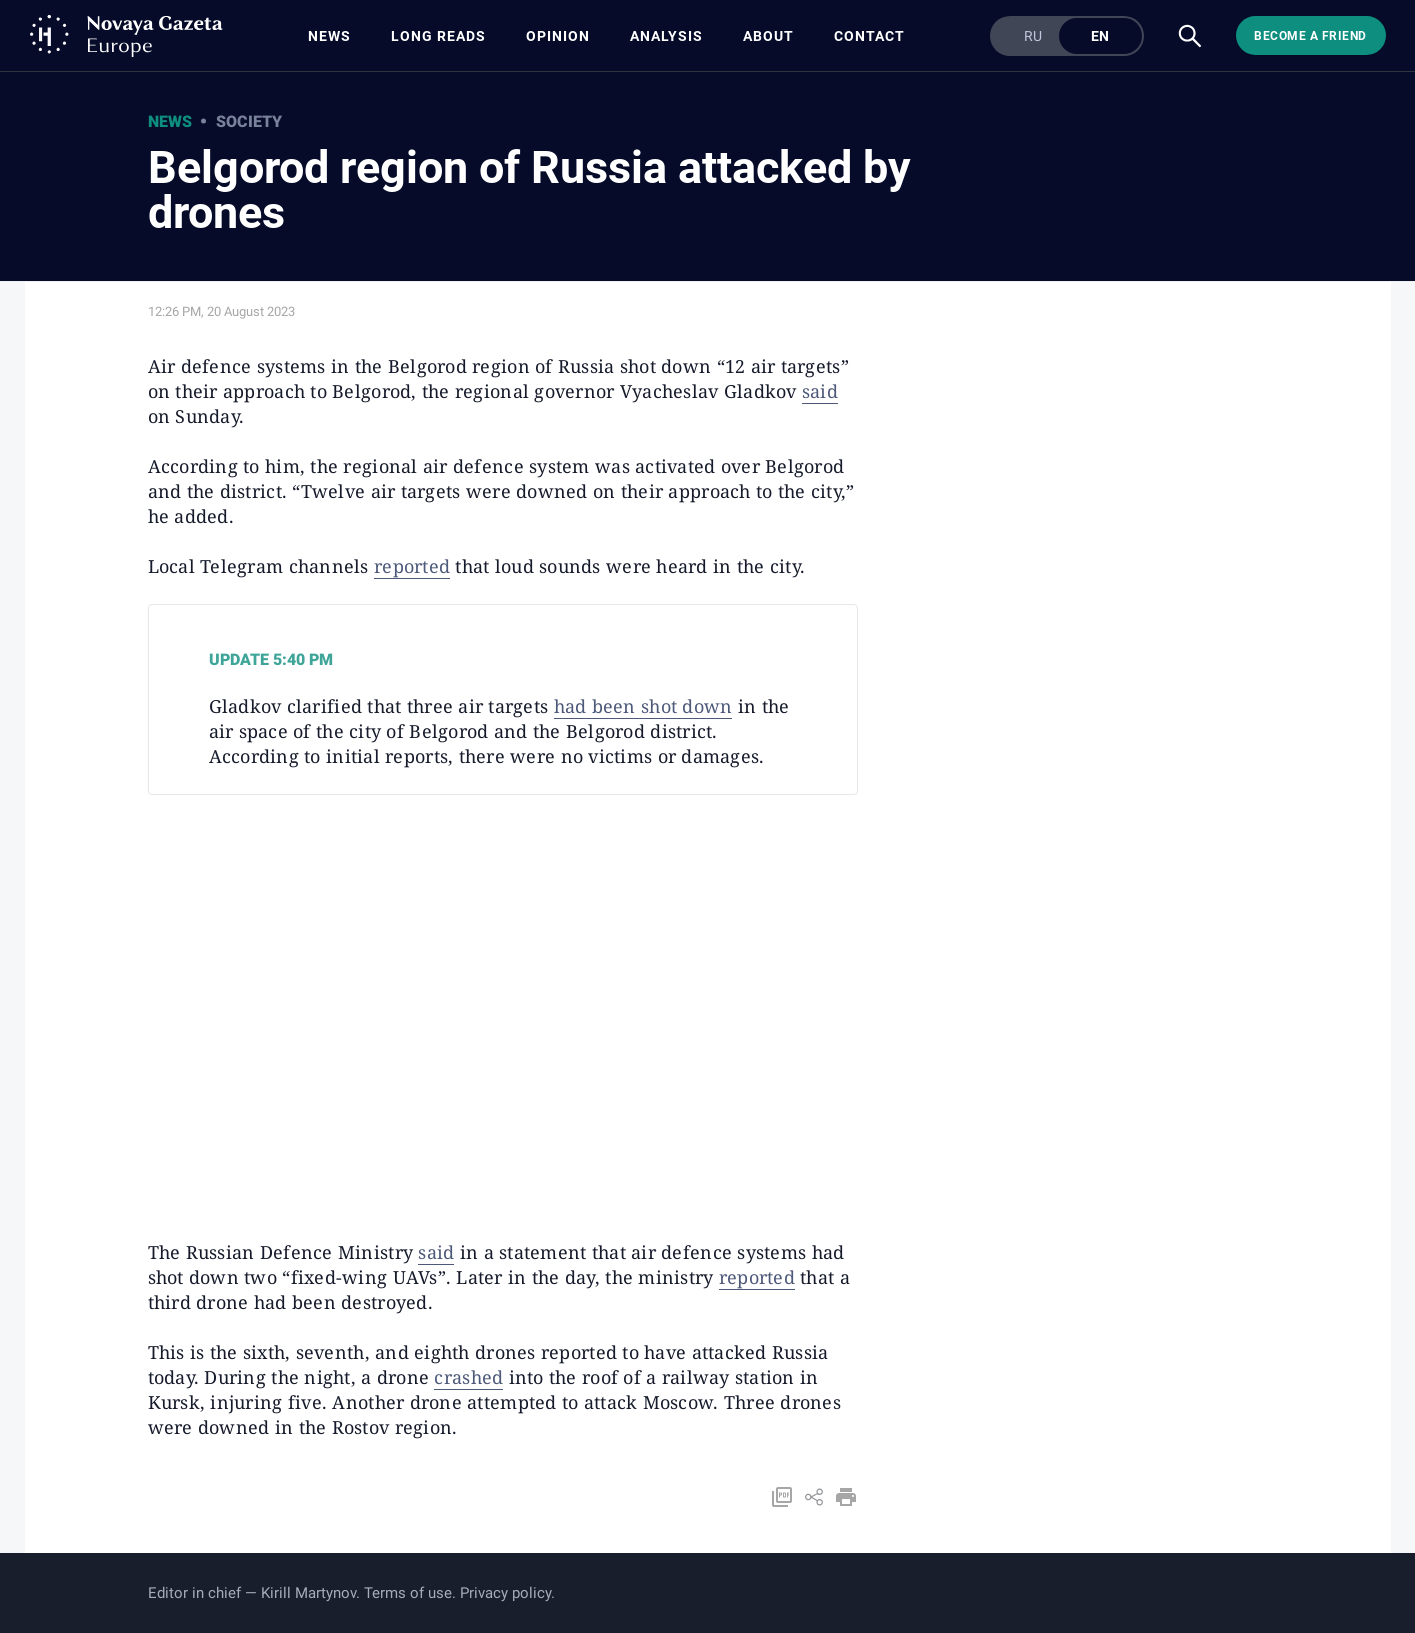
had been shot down (643, 706)
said (820, 391)
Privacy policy (505, 1593)
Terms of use (408, 1593)
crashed (468, 1377)
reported (412, 566)
